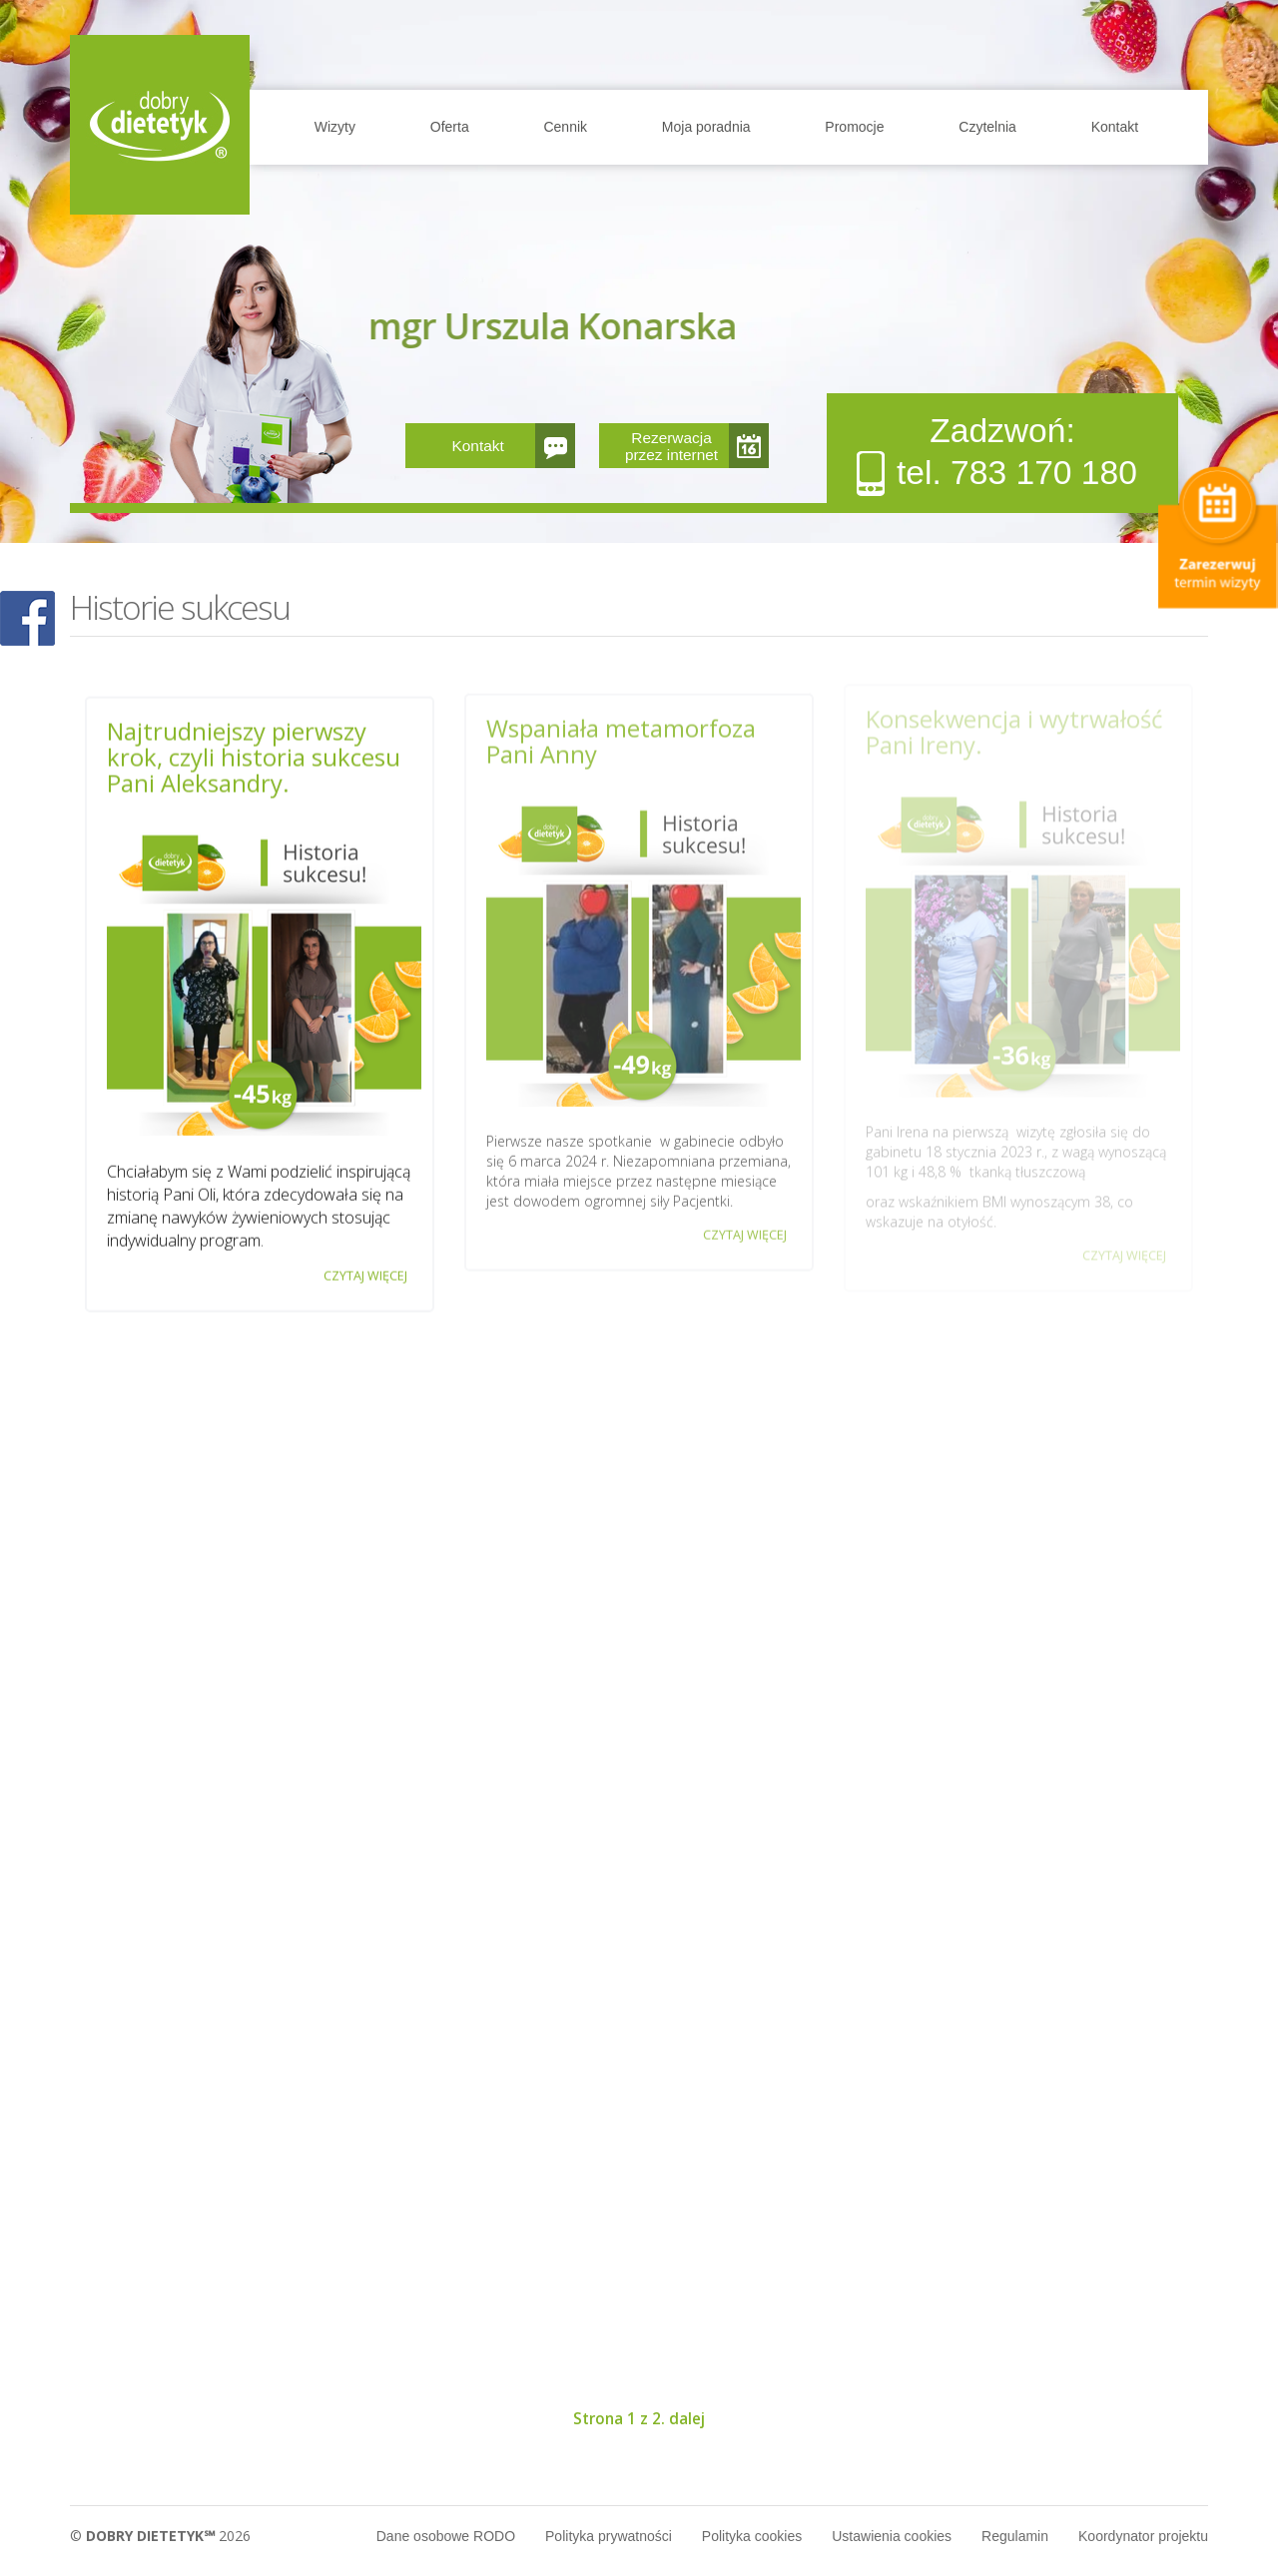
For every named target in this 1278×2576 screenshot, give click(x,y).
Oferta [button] (449, 127)
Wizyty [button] (335, 127)
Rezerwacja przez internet (671, 446)
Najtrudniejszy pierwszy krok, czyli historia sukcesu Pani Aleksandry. (253, 754)
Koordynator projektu (1143, 2536)
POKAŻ (27, 619)
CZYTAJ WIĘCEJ (365, 1273)
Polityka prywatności (608, 2536)
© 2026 (160, 2535)
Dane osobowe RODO (445, 2536)
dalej (687, 2418)
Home (160, 125)
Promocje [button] (854, 127)
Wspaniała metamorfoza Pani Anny (621, 735)
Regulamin (1014, 2536)
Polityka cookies (752, 2536)
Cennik (565, 127)
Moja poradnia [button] (706, 127)
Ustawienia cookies (892, 2536)
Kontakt (1114, 127)
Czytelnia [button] (987, 127)
